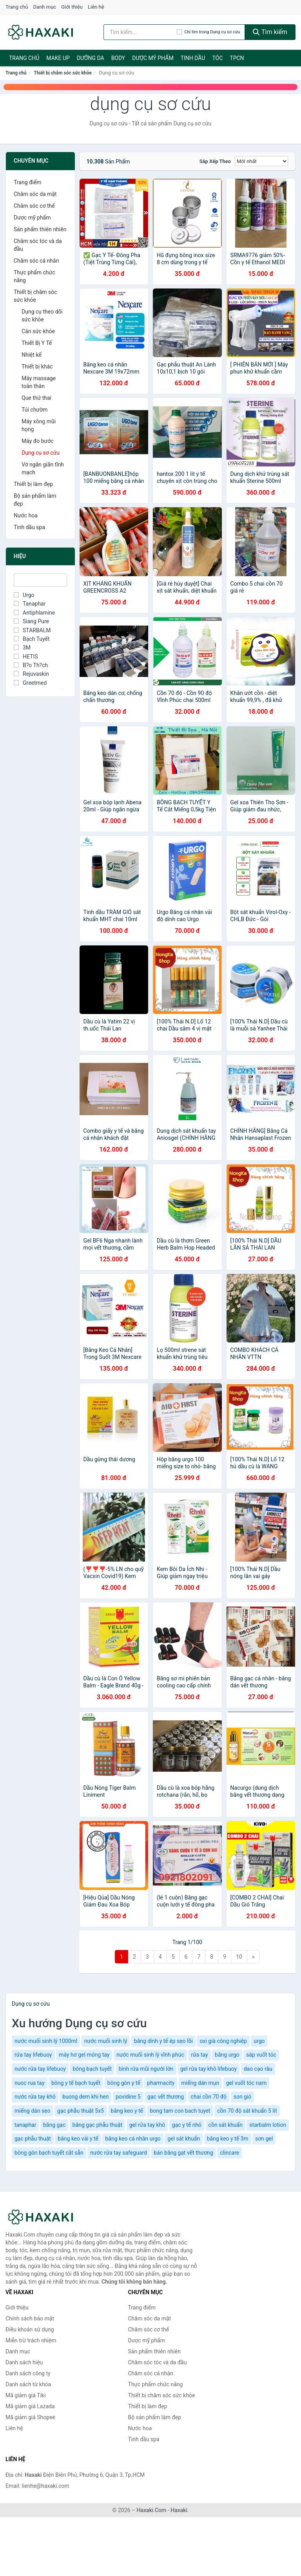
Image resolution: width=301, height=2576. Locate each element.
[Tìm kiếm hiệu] (140, 32)
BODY (118, 58)
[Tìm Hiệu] (40, 580)
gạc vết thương (165, 2096)
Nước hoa (26, 515)
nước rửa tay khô (35, 2096)
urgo (259, 2041)
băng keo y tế (127, 2111)
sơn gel (264, 2138)
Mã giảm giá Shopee (30, 2417)
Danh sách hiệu (24, 2362)
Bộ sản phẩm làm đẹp (35, 500)
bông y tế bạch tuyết (75, 2083)
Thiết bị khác (37, 366)
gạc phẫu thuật (33, 2138)
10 (239, 1957)
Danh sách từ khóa (28, 2384)
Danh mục (44, 7)
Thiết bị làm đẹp (33, 484)
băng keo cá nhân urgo (132, 2138)
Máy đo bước (38, 441)
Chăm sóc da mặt (35, 194)
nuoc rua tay (30, 2083)
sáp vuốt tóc (261, 2055)
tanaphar (25, 2125)
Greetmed (30, 683)
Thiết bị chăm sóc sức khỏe (63, 73)
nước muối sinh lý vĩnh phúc (150, 2055)
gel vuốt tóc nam (246, 2083)
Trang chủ (16, 7)
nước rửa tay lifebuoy (40, 2069)
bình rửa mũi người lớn (146, 2069)
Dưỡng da (90, 58)
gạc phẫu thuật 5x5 (80, 2111)
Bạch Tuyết (32, 639)
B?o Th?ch (31, 665)
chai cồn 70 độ (209, 2096)
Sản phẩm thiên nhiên (40, 229)
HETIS (26, 656)
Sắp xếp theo (215, 161)
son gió (243, 2096)
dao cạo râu (258, 2069)
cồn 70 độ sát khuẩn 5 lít (247, 2111)
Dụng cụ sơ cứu (41, 453)
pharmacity (160, 2083)
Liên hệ (96, 7)
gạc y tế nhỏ (186, 2125)
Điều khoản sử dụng (29, 2329)
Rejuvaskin (31, 674)
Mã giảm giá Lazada (30, 2406)
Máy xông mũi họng (39, 425)
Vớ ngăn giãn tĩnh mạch (43, 468)
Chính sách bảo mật (29, 2318)
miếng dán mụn (200, 2083)
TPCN (237, 58)
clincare (229, 2153)
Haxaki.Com (152, 2510)
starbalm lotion (267, 2125)
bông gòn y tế (123, 2083)
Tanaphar (29, 603)
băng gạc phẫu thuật (97, 2125)
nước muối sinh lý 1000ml (46, 2041)
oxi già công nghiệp (223, 2041)
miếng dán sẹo (33, 2111)
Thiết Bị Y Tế (37, 343)
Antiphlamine (34, 613)
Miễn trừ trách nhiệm (30, 2340)
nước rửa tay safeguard (118, 2153)
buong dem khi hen (85, 2096)
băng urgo (227, 2055)
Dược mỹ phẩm (152, 58)
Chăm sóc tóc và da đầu (38, 245)
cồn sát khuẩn (226, 2125)
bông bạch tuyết (92, 2069)
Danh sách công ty (28, 2373)
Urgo (24, 595)
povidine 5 (128, 2096)
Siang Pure (31, 621)
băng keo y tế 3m (227, 2138)
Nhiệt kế (32, 355)
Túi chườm (34, 409)
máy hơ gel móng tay (84, 2055)
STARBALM (32, 630)
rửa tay (199, 2055)
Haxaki (178, 2510)
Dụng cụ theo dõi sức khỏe (42, 315)
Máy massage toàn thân (39, 382)
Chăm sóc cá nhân (36, 261)
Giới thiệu (71, 7)
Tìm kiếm (270, 32)
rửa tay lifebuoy (33, 2055)
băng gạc (54, 2125)
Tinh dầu (193, 58)
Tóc (217, 58)
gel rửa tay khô (147, 2125)
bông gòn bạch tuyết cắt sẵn (49, 2153)
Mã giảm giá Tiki (25, 2395)
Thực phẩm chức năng (34, 276)
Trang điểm (27, 182)
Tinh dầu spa (29, 527)
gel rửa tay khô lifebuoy (208, 2069)
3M (22, 647)
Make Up (58, 58)
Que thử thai (36, 398)
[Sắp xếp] (261, 161)
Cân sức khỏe (38, 331)
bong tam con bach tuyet (180, 2111)
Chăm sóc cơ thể (34, 206)
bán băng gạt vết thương (183, 2153)
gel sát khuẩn (183, 2138)
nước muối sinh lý (105, 2041)
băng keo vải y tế (78, 2138)
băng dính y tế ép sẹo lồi (163, 2041)
